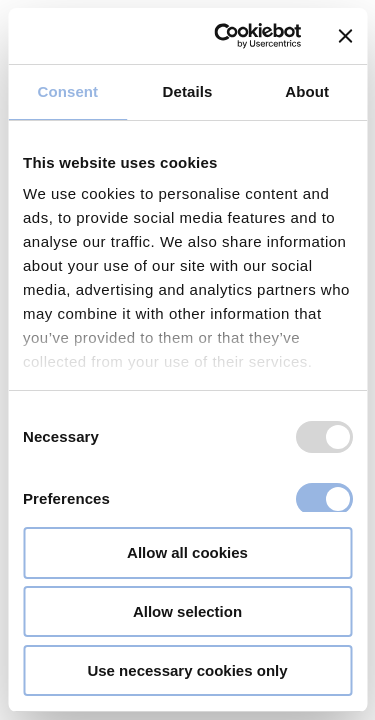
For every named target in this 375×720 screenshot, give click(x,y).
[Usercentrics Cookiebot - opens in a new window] (223, 36)
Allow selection (187, 611)
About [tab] (307, 91)
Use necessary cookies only (187, 670)
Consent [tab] (67, 91)
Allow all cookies (187, 552)
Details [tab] (188, 91)
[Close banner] (345, 36)
